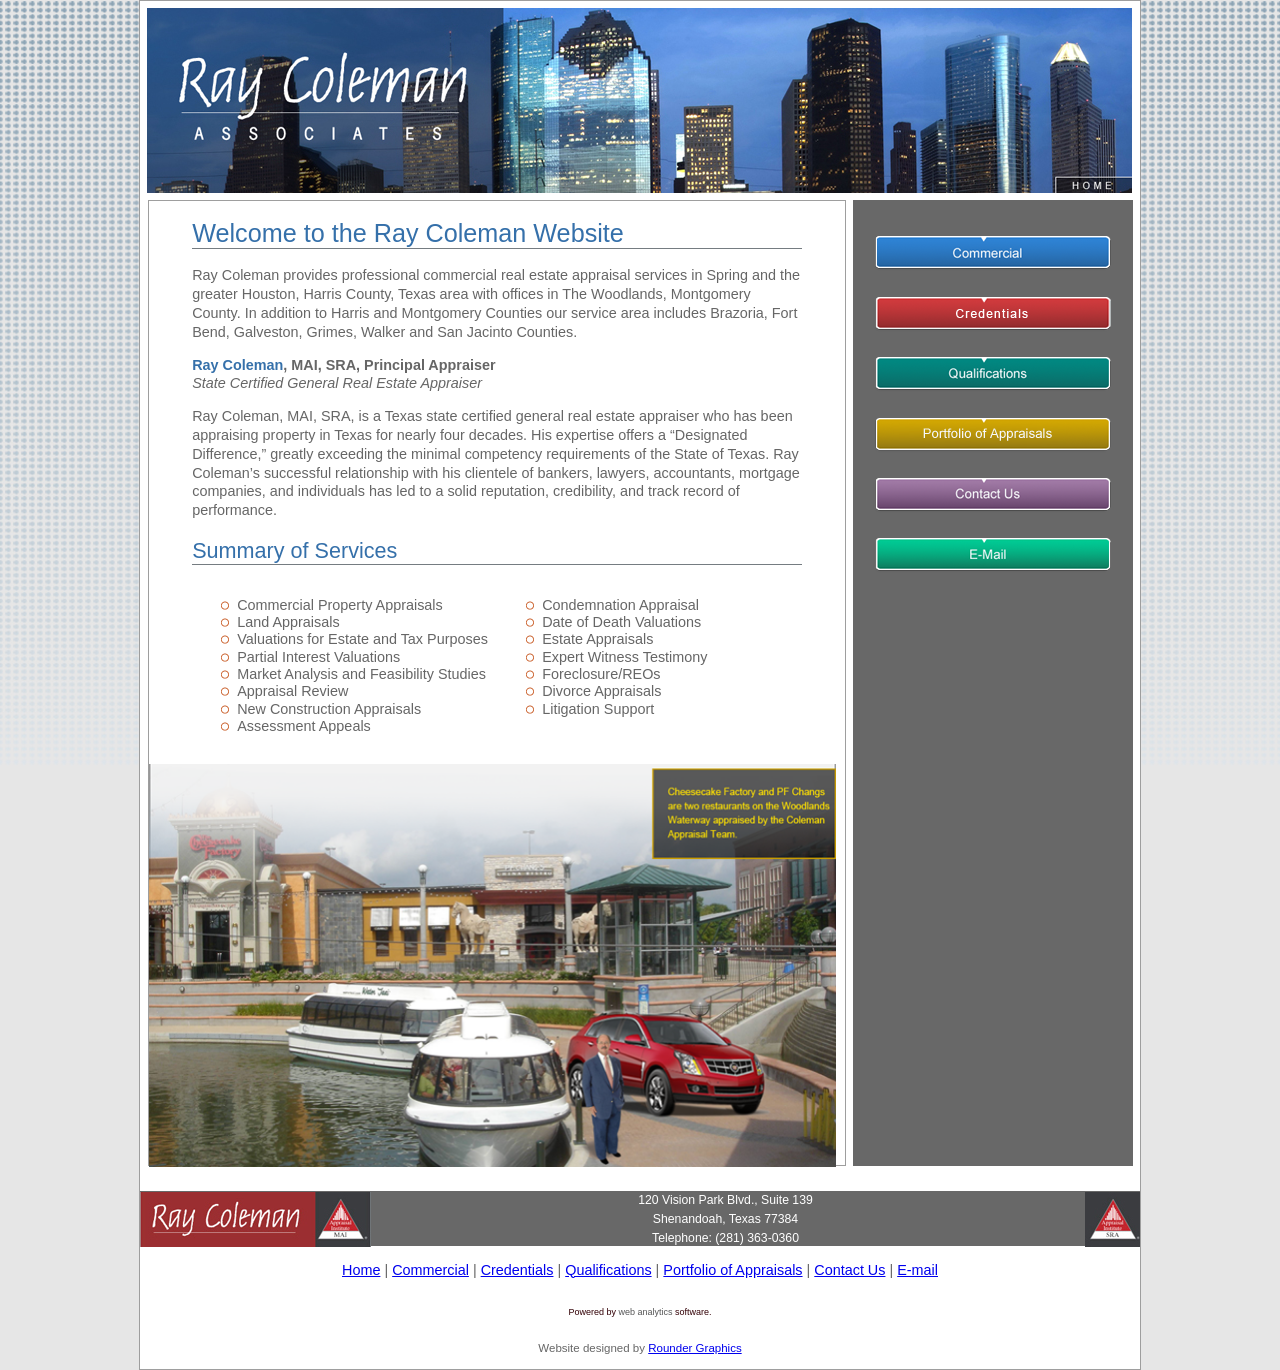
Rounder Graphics (694, 1348)
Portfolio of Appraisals (732, 1270)
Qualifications (608, 1270)
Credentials (517, 1270)
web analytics (645, 1312)
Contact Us (849, 1270)
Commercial (430, 1270)
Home (361, 1270)
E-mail (917, 1270)
